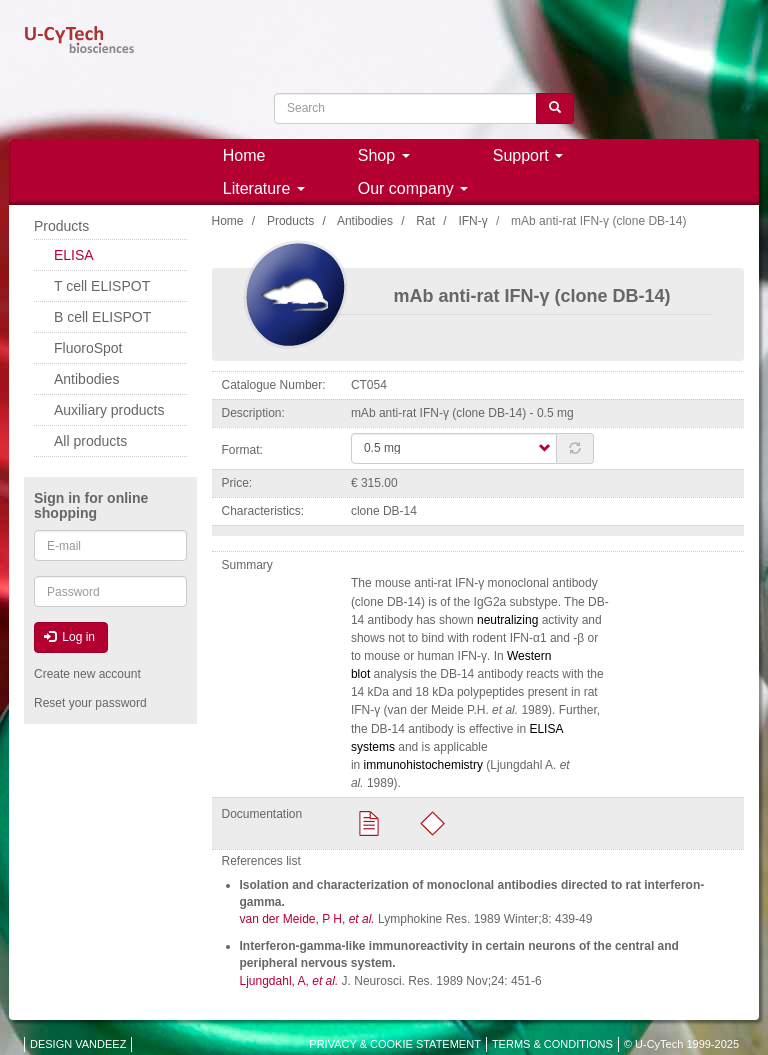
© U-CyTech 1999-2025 (681, 1044)
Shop (384, 155)
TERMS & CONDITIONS (552, 1044)
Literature (264, 188)
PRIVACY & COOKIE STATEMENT (395, 1044)
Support (528, 155)
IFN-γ (472, 221)
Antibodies (365, 221)
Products (290, 221)
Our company (413, 188)
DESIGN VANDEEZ (78, 1044)
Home (244, 155)
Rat (425, 221)
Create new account (87, 674)
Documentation (262, 814)
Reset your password (90, 703)
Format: (242, 450)
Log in (69, 637)
